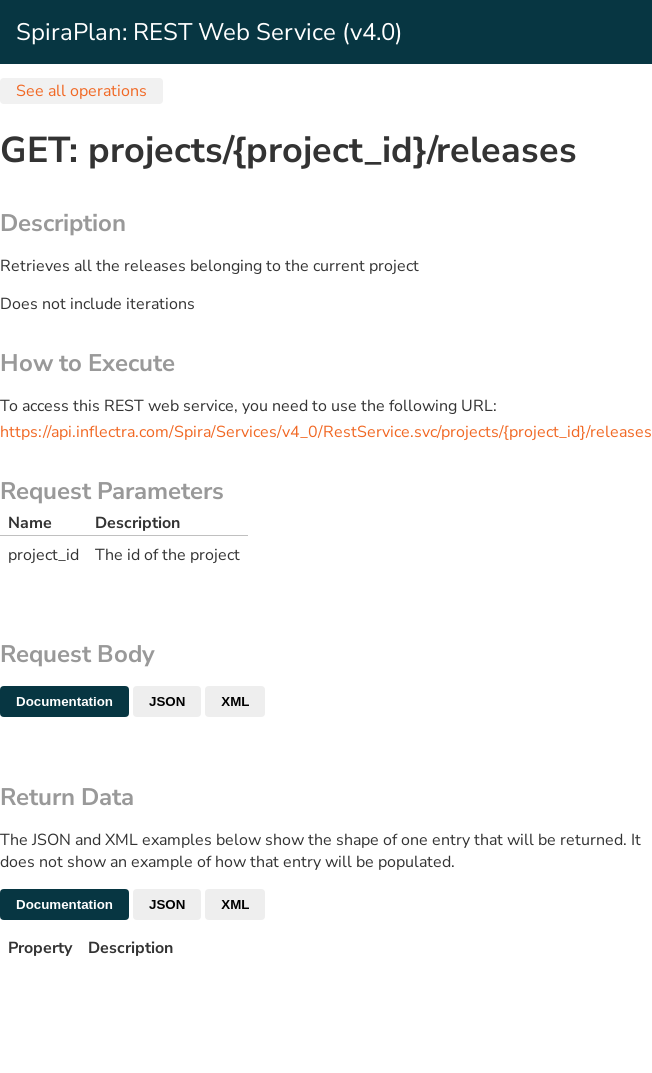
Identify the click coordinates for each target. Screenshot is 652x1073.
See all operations (81, 91)
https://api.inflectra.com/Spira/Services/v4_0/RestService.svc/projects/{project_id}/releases (326, 432)
